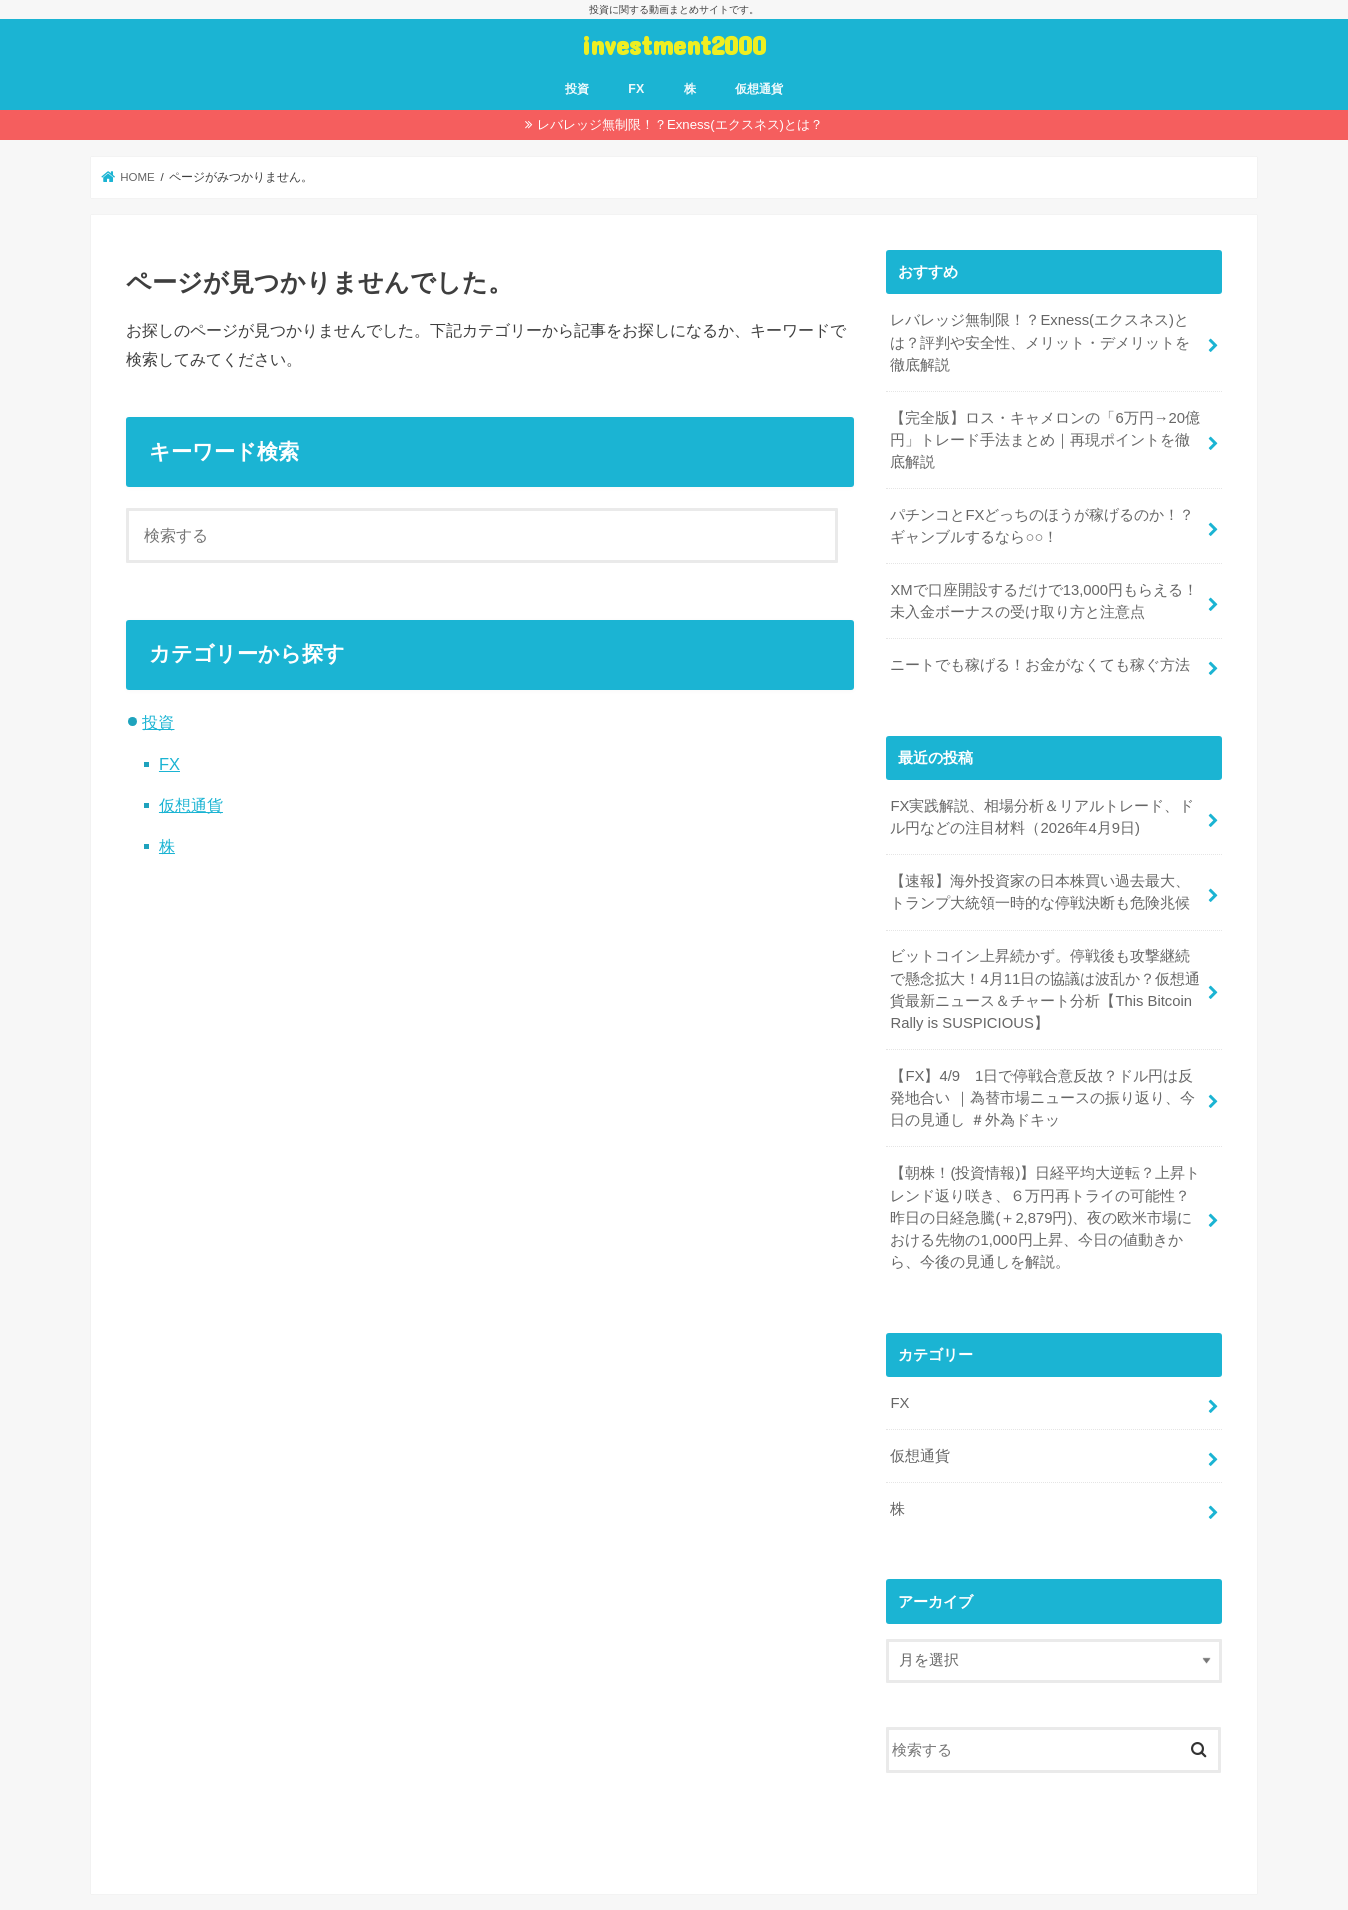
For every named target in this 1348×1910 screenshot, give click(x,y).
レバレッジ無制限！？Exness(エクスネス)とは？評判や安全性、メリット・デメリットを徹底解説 (1040, 342)
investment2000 (674, 44)
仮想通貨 (759, 89)
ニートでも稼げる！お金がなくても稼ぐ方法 (1040, 665)
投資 (577, 89)
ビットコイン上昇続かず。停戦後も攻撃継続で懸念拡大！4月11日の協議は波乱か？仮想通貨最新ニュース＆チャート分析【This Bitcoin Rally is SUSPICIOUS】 (1045, 989)
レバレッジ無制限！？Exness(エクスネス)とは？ (680, 124)
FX (636, 89)
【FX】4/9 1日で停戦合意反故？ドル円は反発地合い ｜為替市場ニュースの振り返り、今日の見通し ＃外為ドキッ (1042, 1098)
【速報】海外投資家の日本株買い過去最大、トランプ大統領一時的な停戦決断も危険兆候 (1040, 892)
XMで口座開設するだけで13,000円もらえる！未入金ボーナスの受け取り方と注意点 (1044, 601)
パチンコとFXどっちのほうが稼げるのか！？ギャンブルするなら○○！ (1042, 526)
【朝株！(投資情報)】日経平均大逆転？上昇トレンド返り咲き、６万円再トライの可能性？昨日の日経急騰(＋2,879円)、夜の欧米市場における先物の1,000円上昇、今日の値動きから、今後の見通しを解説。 (1045, 1217)
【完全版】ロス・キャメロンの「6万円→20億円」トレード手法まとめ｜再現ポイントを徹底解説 (1045, 440)
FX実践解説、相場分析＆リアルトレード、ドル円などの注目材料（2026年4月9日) (1042, 817)
